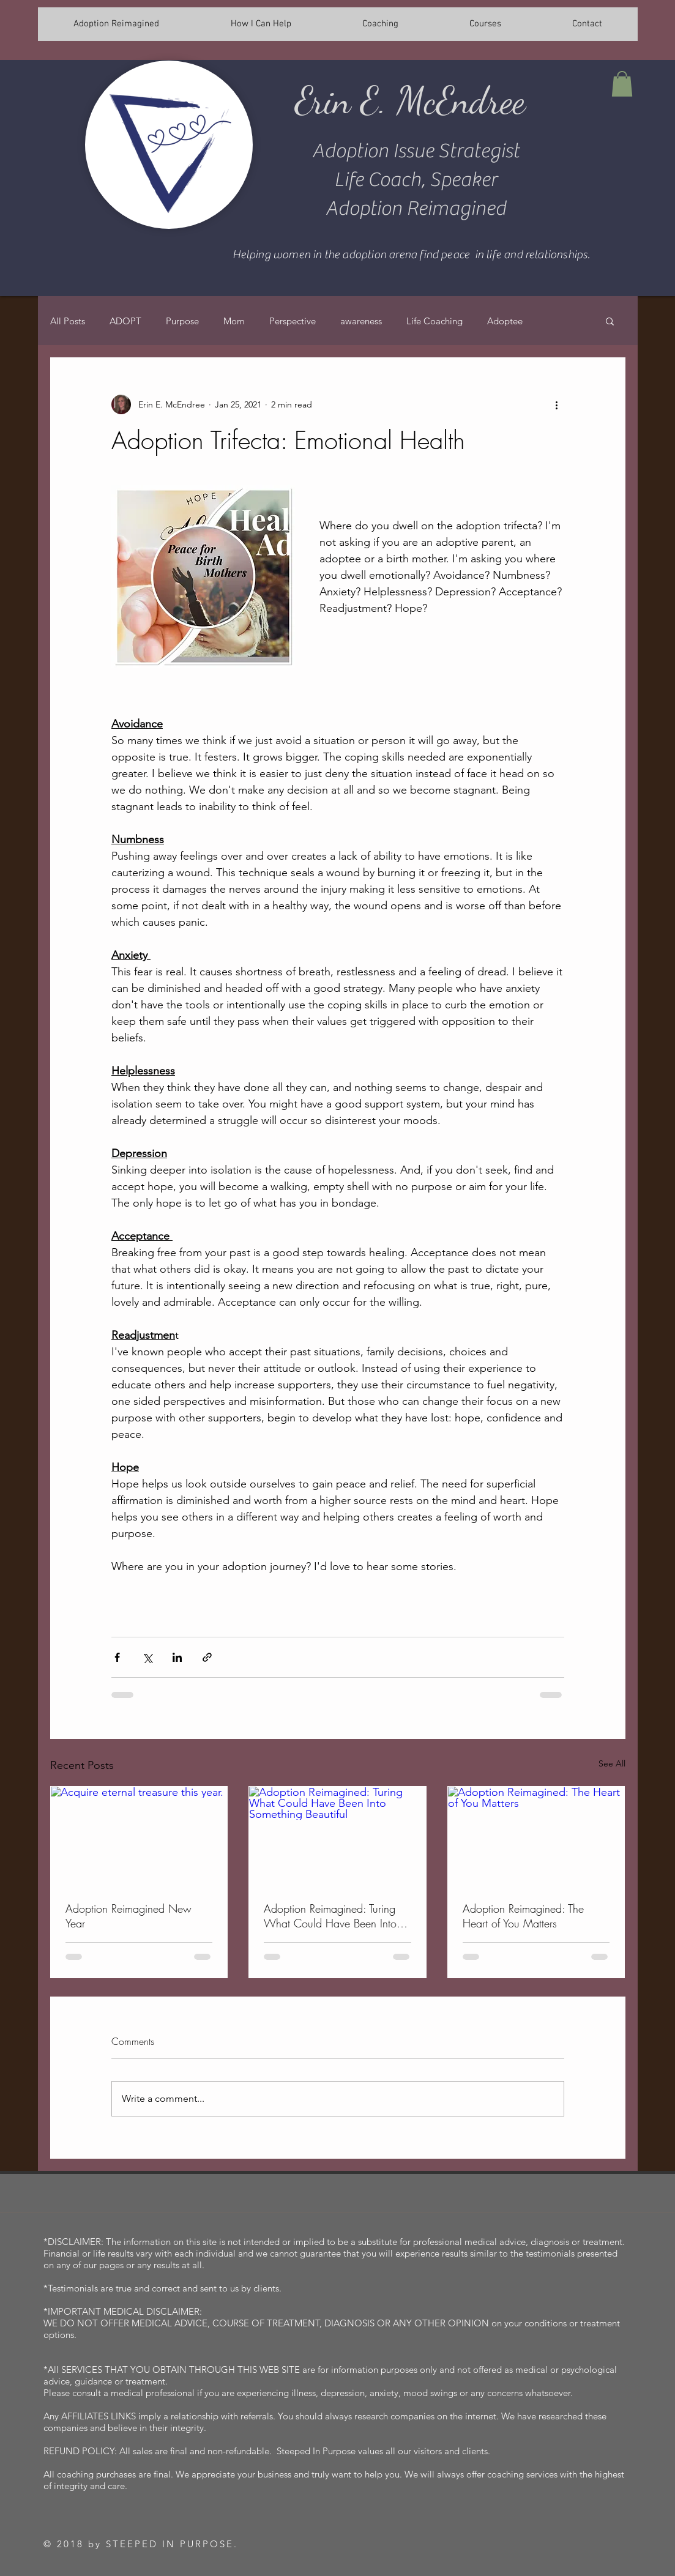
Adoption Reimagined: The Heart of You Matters (523, 1915)
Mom (234, 321)
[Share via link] (207, 1657)
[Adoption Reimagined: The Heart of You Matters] (536, 1836)
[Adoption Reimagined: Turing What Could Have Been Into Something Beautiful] (337, 1836)
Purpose (182, 321)
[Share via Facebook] (117, 1657)
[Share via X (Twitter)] (147, 1657)
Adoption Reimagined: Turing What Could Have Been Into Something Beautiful (330, 1915)
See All (612, 1763)
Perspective (292, 321)
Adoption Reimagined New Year (128, 1915)
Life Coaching (434, 321)
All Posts (67, 321)
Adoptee (505, 321)
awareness (361, 321)
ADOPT (125, 321)
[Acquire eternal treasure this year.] (139, 1836)
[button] (622, 84)
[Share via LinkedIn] (177, 1657)
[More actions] (557, 404)
